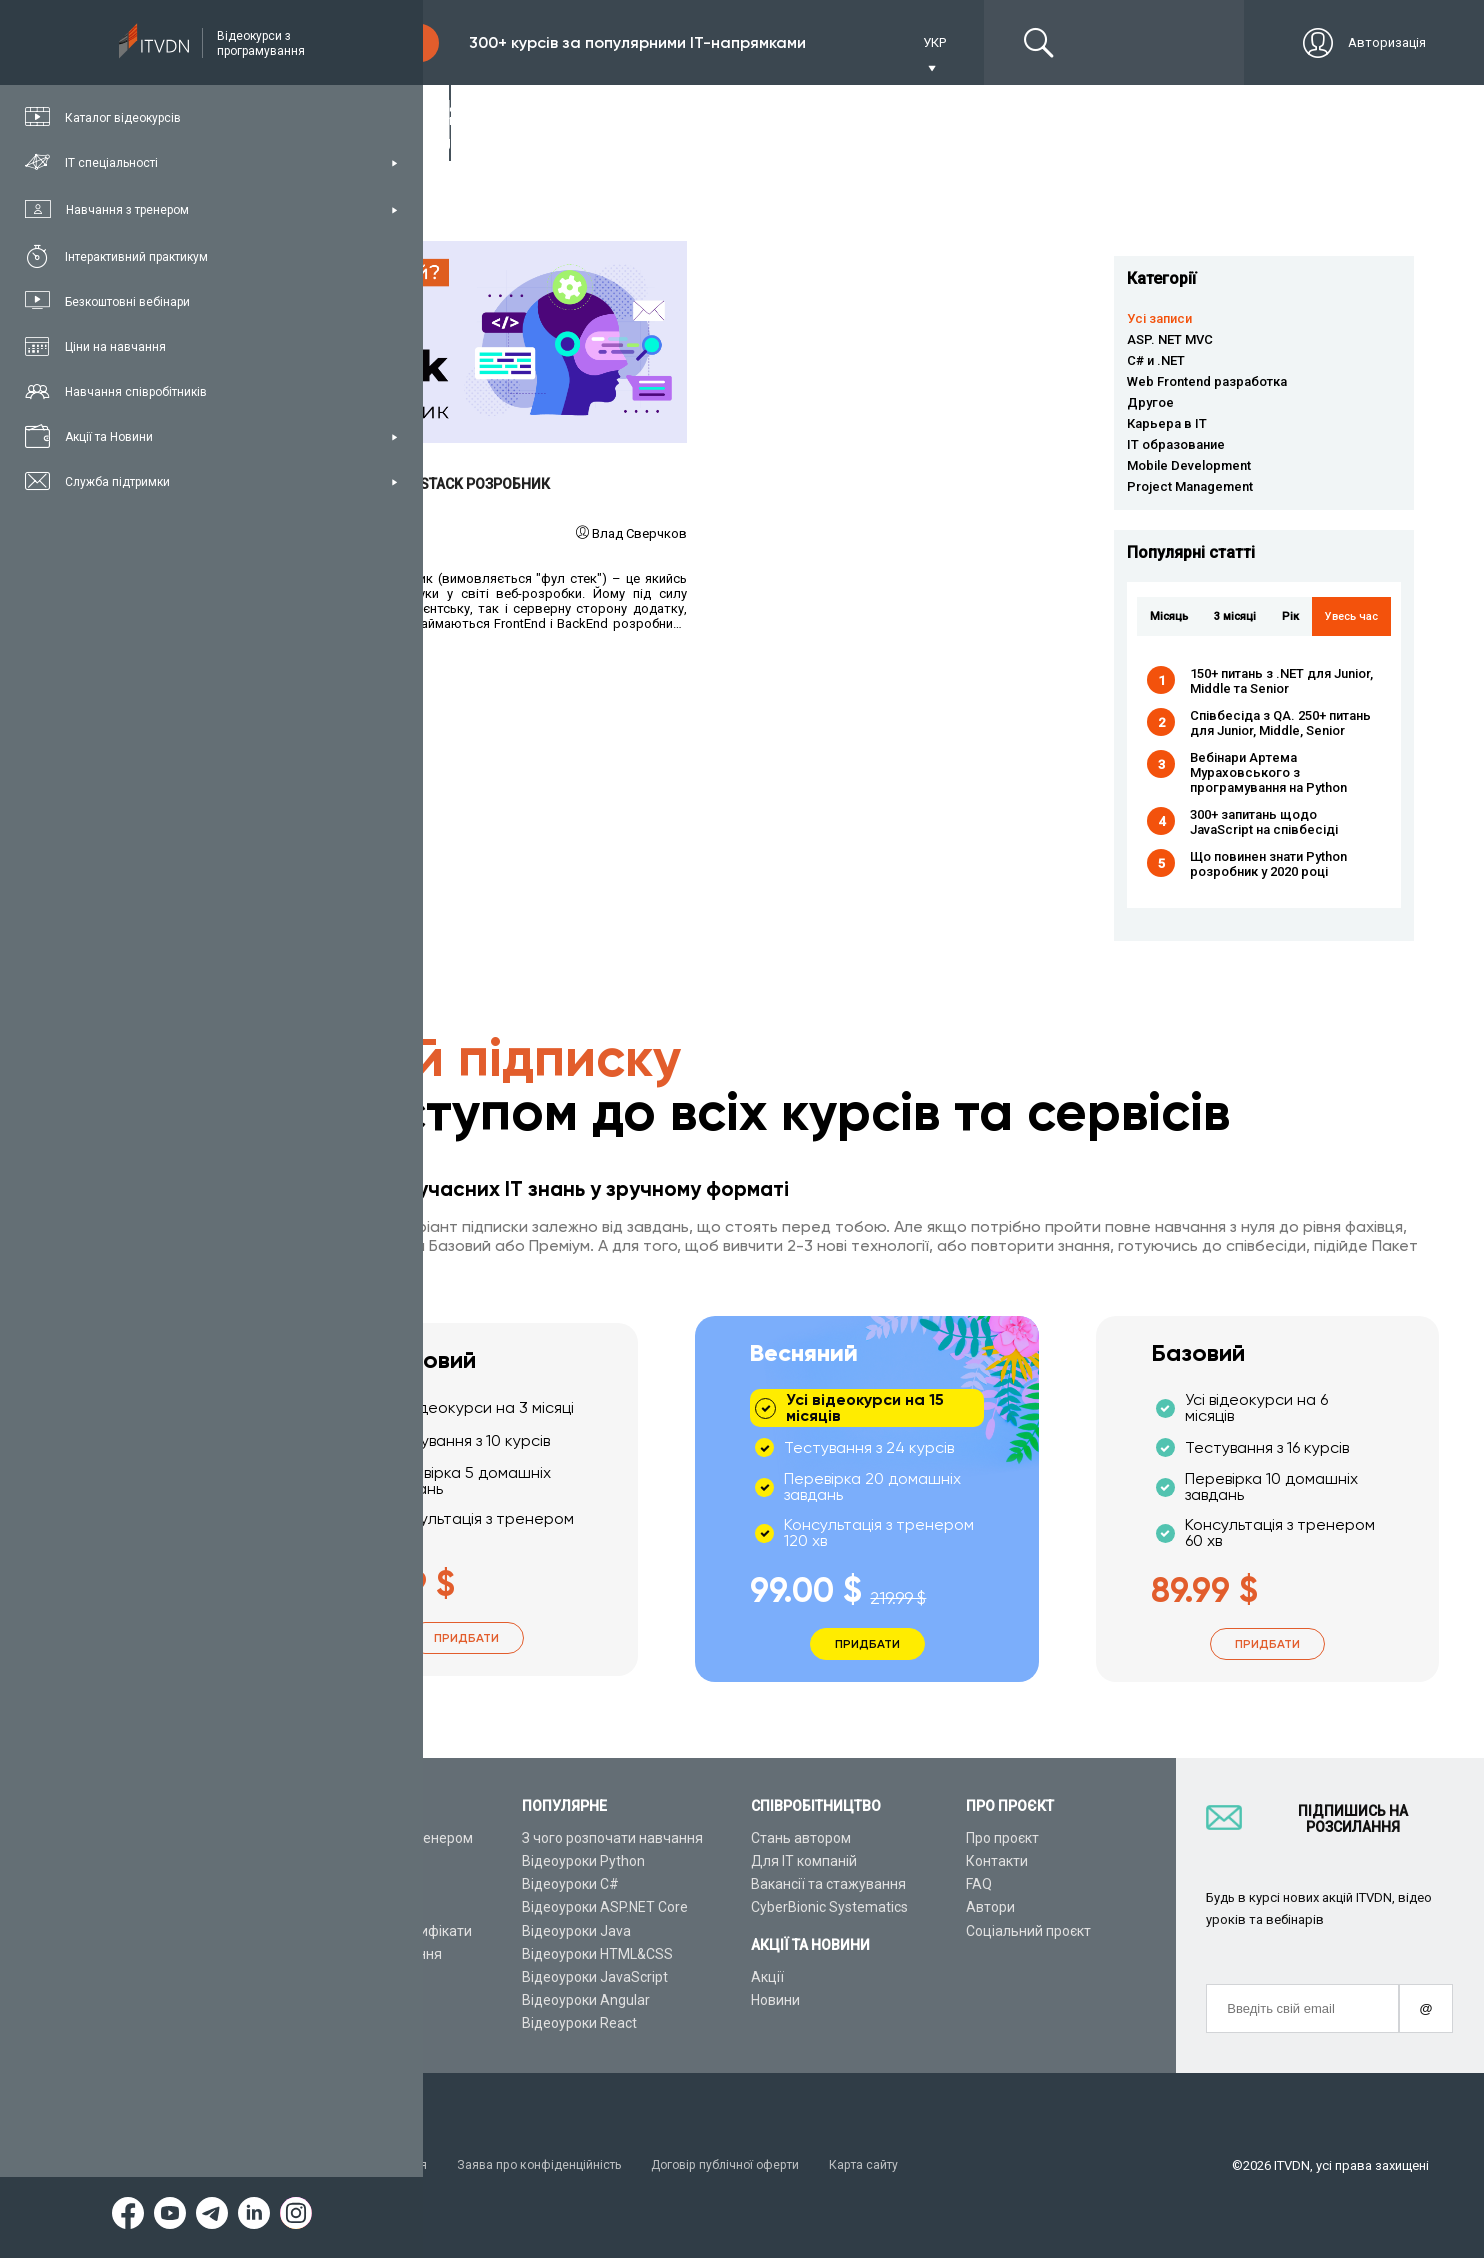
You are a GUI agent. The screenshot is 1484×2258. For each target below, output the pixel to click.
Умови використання (369, 2165)
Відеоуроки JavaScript (595, 1977)
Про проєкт (1002, 1838)
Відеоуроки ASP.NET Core (605, 1908)
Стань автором (801, 1838)
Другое (1150, 402)
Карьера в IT (1167, 423)
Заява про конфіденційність (549, 2165)
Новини (775, 2000)
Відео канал (344, 1977)
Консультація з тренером (389, 1838)
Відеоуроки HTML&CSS (597, 1954)
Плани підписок (356, 1908)
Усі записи (1159, 318)
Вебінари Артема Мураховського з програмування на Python (1268, 772)
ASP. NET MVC (1170, 339)
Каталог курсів (353, 1861)
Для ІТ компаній (804, 1861)
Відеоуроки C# (570, 1884)
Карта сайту (889, 2165)
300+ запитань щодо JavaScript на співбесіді (1264, 822)
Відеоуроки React (579, 2024)
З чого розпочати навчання (612, 1838)
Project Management (1190, 486)
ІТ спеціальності (358, 1884)
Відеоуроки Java (576, 1931)
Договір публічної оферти (744, 2165)
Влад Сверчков (639, 533)
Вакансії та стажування (828, 1884)
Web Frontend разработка (1207, 381)
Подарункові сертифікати (388, 1931)
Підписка (372, 42)
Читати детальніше (495, 342)
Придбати (466, 1638)
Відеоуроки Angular (586, 2000)
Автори (990, 1908)
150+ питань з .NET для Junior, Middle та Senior (1281, 681)
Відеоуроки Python (583, 1861)
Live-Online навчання (373, 1954)
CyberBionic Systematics (829, 1908)
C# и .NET (1156, 360)
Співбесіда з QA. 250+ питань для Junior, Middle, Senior (1280, 723)
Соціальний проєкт (1028, 1931)
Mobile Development (1189, 465)
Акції (767, 1977)
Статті (325, 2000)
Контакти (997, 1861)
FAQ (979, 1884)
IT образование (1176, 444)
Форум (327, 2024)
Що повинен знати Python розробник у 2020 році (1268, 864)
